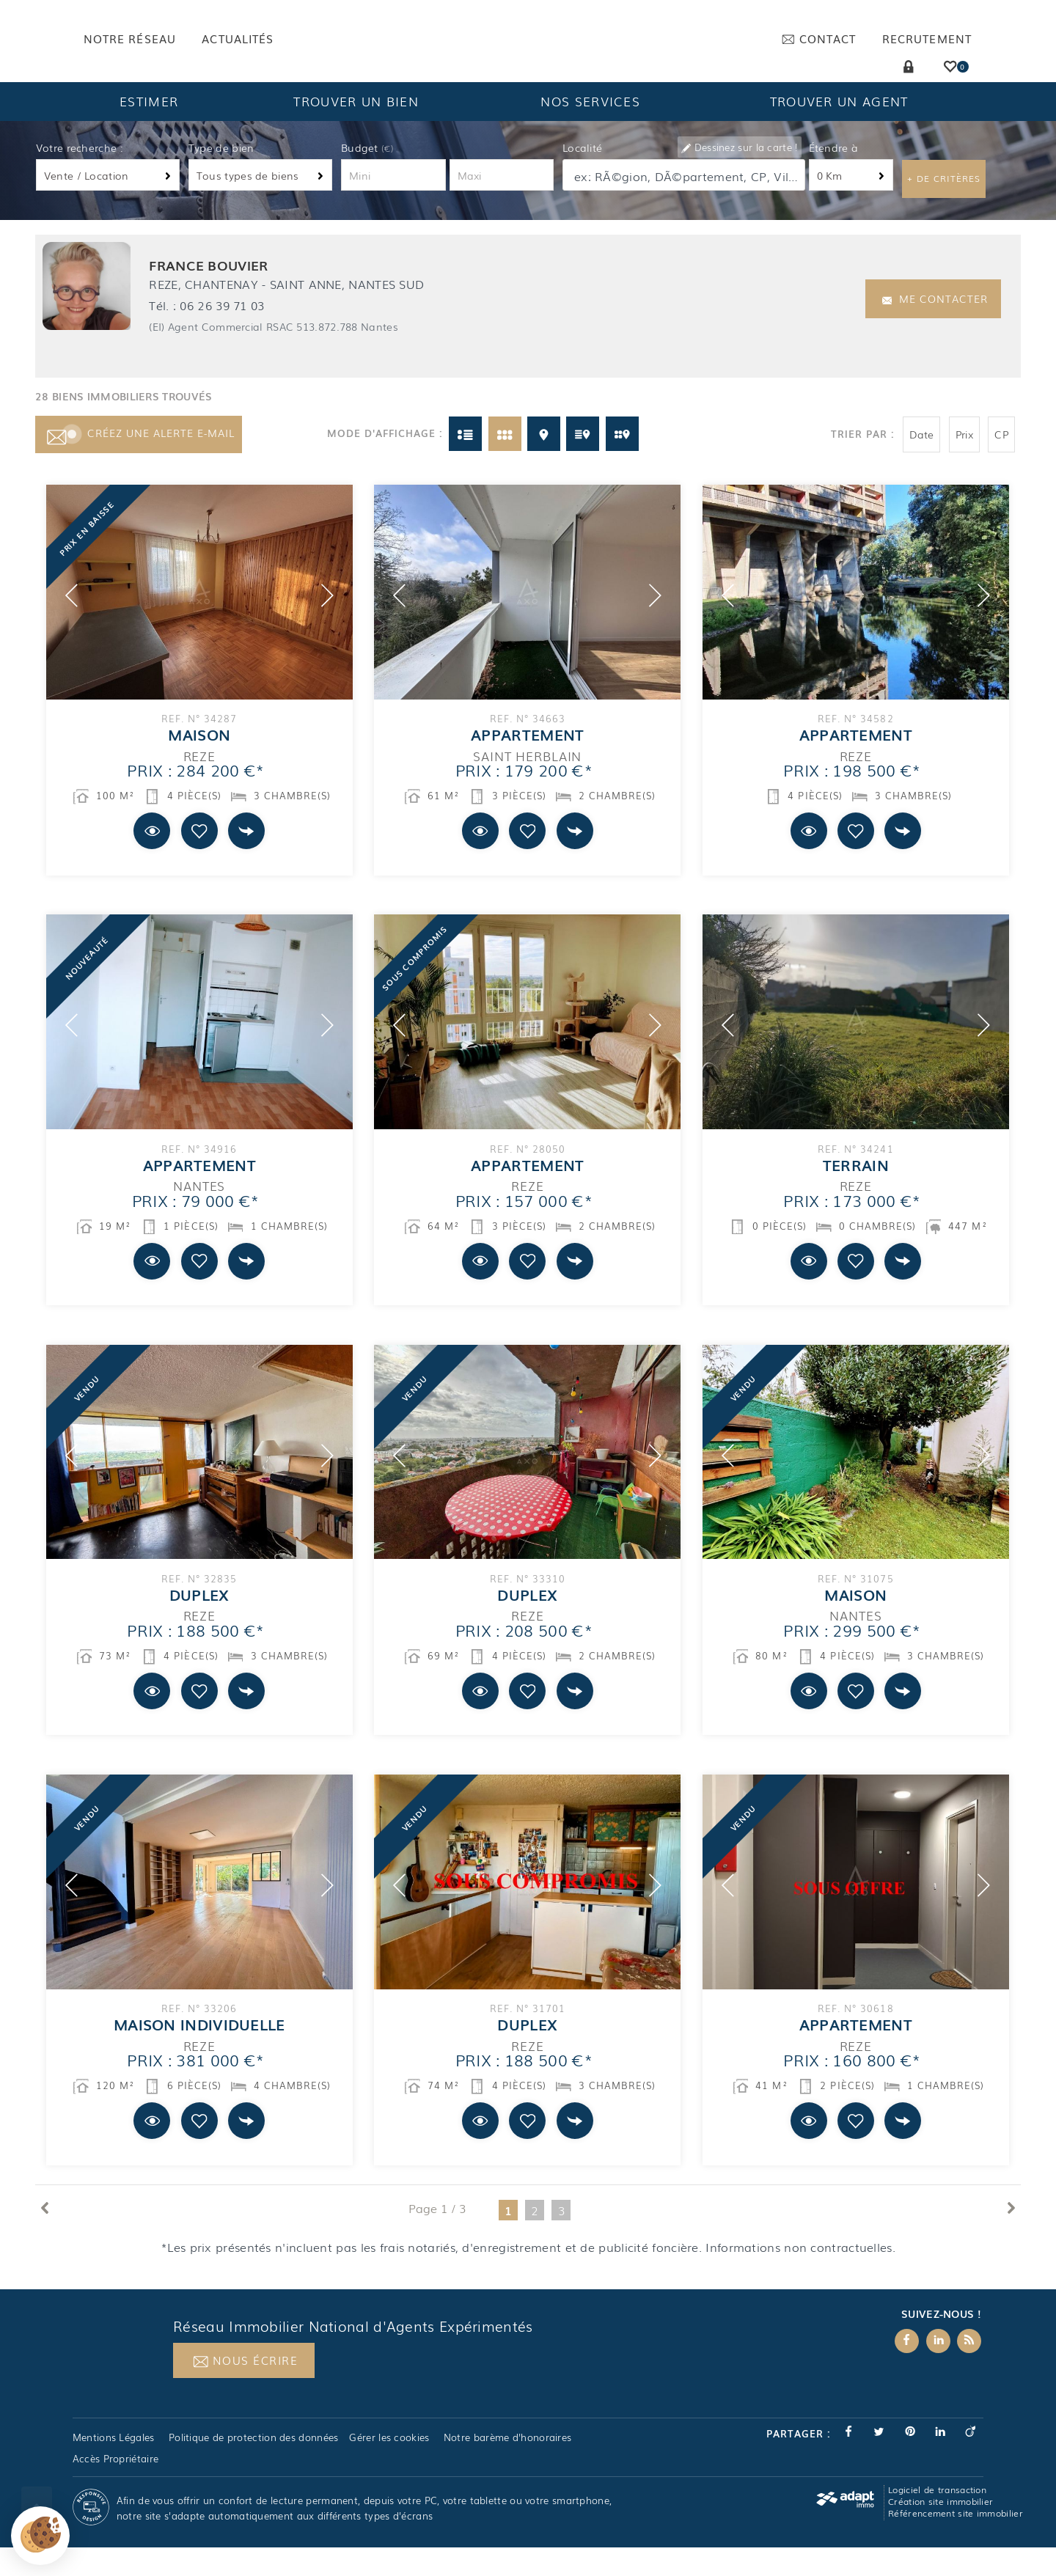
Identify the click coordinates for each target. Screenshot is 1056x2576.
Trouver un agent (839, 129)
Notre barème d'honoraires (509, 2465)
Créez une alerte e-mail (139, 461)
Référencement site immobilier (955, 2541)
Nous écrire (245, 2388)
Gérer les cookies (389, 2465)
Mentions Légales (114, 2465)
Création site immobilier (940, 2529)
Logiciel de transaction (937, 2518)
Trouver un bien (356, 129)
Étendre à (834, 175)
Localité (582, 175)
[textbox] (685, 204)
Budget (361, 175)
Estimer (149, 129)
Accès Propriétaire (115, 2486)
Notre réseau (130, 38)
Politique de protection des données (254, 2465)
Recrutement (927, 38)
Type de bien (221, 175)
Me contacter (935, 327)
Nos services (590, 129)
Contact (819, 38)
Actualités (238, 38)
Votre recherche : (79, 175)
